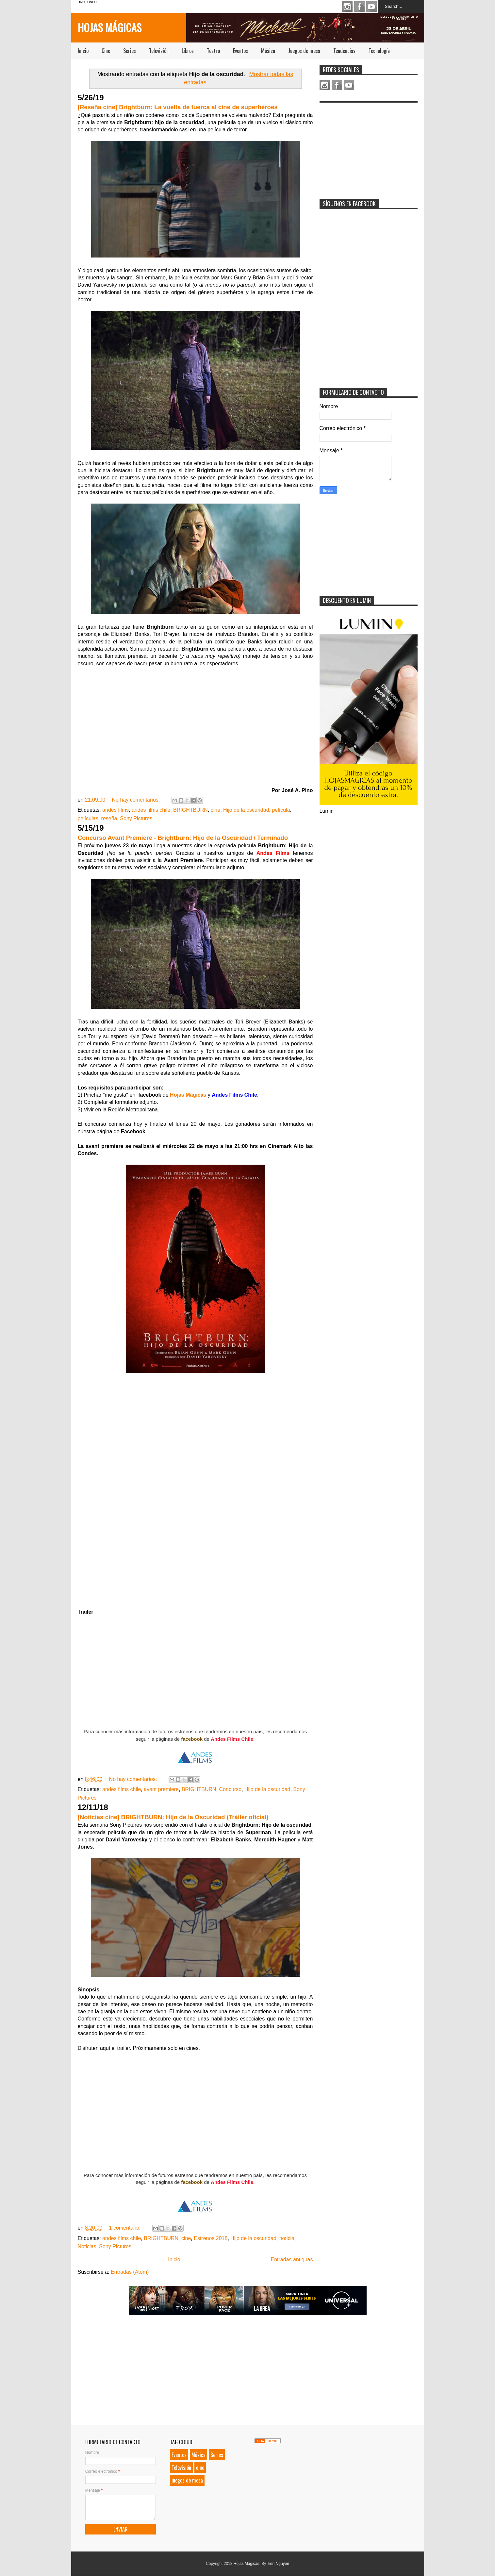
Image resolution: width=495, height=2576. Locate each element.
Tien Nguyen (278, 2563)
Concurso (230, 1789)
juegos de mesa (187, 2480)
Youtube (371, 6)
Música (268, 51)
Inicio (83, 51)
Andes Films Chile (232, 1739)
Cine (106, 51)
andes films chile (151, 810)
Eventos (240, 51)
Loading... (195, 1494)
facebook (192, 1739)
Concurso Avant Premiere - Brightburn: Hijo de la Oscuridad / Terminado (183, 837)
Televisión (159, 51)
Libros (188, 51)
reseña (109, 818)
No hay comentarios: (136, 800)
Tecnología (379, 51)
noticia (286, 2238)
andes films (115, 810)
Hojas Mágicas (109, 27)
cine (215, 810)
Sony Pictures (136, 818)
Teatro (213, 51)
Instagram (347, 6)
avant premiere (161, 1789)
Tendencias (344, 51)
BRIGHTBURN (190, 810)
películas (88, 818)
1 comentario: (125, 2228)
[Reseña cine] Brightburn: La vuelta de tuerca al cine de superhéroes (178, 107)
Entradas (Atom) (130, 2272)
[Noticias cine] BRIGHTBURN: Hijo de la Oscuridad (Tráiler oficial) (173, 1817)
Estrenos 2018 (210, 2238)
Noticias (87, 2246)
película (281, 810)
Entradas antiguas (292, 2259)
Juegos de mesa (304, 51)
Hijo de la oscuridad (246, 810)
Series (129, 51)
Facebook (359, 6)
